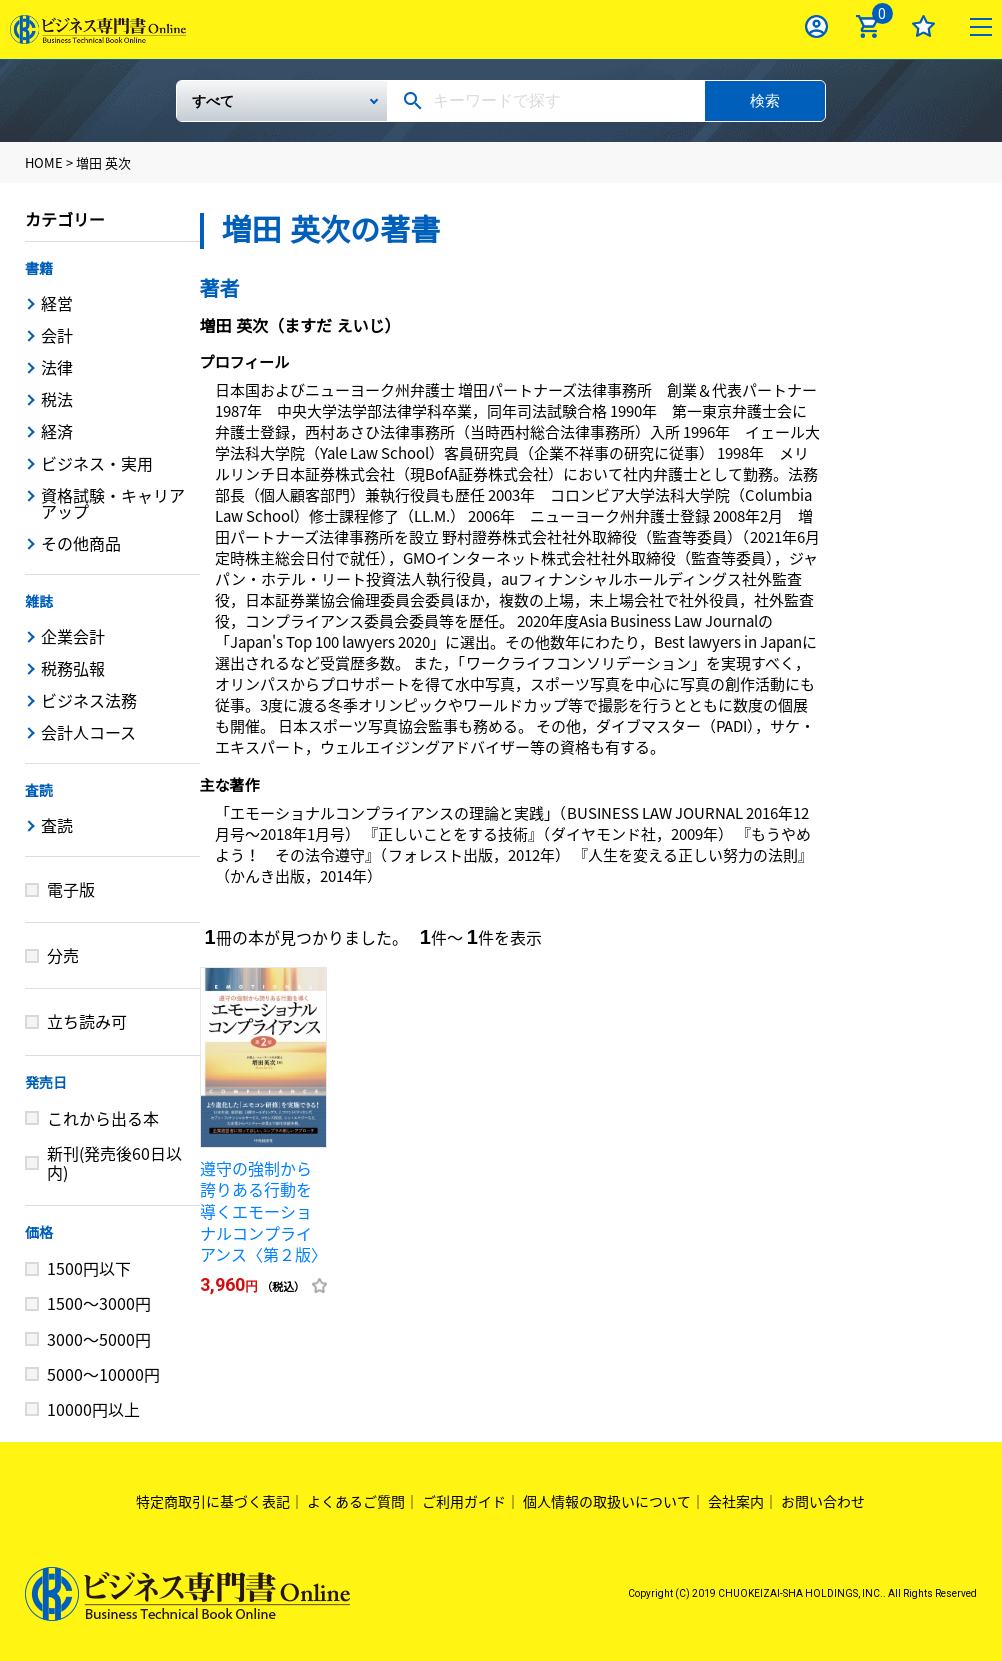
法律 (57, 367)
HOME (44, 162)
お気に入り (923, 26)
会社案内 (736, 1501)
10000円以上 (93, 1409)
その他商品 (81, 543)
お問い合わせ (823, 1501)
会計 (57, 335)
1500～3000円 (99, 1303)
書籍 (39, 269)
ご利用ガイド (464, 1501)
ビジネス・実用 (97, 463)
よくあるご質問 (356, 1501)
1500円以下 (89, 1268)
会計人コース (88, 732)
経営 (57, 303)
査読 (39, 791)
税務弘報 (73, 668)
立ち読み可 (87, 1021)
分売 (63, 955)
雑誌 (39, 602)
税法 (57, 399)
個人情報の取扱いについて (607, 1501)
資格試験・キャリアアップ (113, 503)
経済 (57, 431)
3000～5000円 (99, 1339)
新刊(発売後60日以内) (114, 1162)
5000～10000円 (103, 1374)
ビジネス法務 (89, 700)
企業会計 (73, 636)
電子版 (71, 889)
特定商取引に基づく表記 (213, 1501)
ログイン (816, 26)
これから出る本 (103, 1118)
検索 (765, 100)
